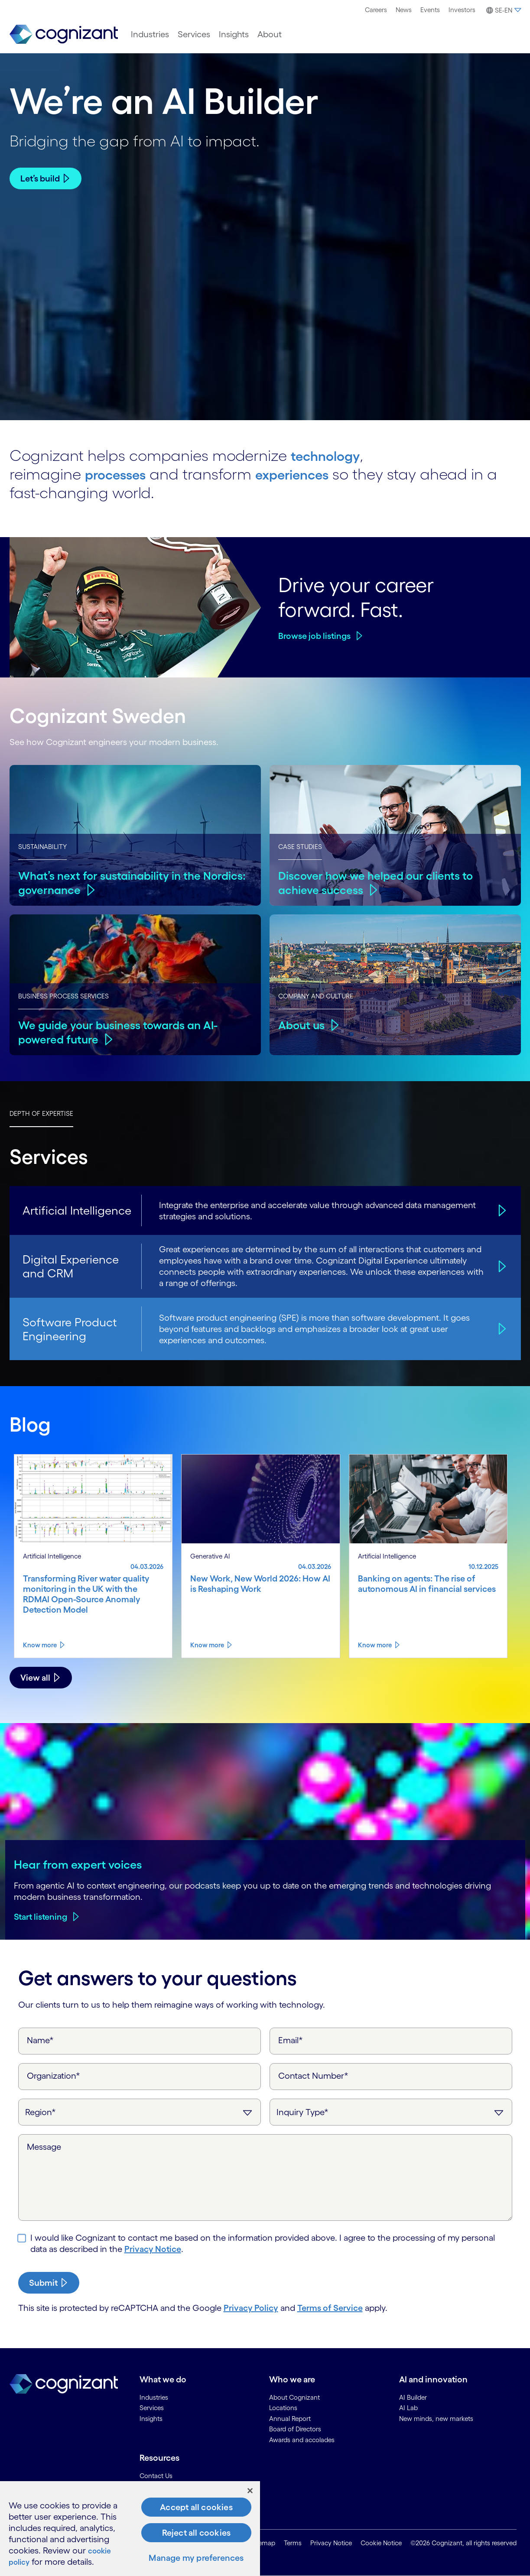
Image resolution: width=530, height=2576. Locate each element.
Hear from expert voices (78, 1864)
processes (121, 474)
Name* (40, 2040)
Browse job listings (314, 636)
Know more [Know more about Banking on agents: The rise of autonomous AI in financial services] (375, 1645)
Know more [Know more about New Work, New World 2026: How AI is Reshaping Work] (207, 1645)
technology (331, 455)
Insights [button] (234, 34)
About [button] (269, 34)
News (404, 9)
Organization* (53, 2075)
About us (302, 1024)
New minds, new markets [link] (436, 2418)
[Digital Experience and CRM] (501, 1266)
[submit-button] (48, 2283)
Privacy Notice (152, 2249)
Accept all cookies (196, 2507)
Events (430, 9)
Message (44, 2147)
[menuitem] (376, 9)
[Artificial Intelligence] (501, 1210)
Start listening (40, 1916)
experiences (310, 474)
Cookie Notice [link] (381, 2543)
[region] (130, 2528)
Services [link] (152, 2407)
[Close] (250, 2490)
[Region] (139, 2112)
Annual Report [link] (290, 2418)
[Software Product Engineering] (501, 1328)
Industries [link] (154, 2397)
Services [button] (194, 34)
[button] (502, 10)
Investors (462, 9)
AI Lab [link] (408, 2407)
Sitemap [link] (263, 2543)
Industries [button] (150, 34)
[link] (64, 34)
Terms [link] (293, 2543)
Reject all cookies (196, 2532)
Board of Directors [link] (295, 2429)
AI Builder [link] (413, 2397)
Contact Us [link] (156, 2475)
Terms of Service (330, 2308)
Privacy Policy (251, 2308)
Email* (290, 2040)
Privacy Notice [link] (331, 2543)
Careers (376, 9)
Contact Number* (313, 2075)
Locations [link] (283, 2407)
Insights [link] (151, 2418)
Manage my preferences (196, 2558)
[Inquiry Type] (391, 2112)
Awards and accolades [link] (302, 2439)
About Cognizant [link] (294, 2397)
